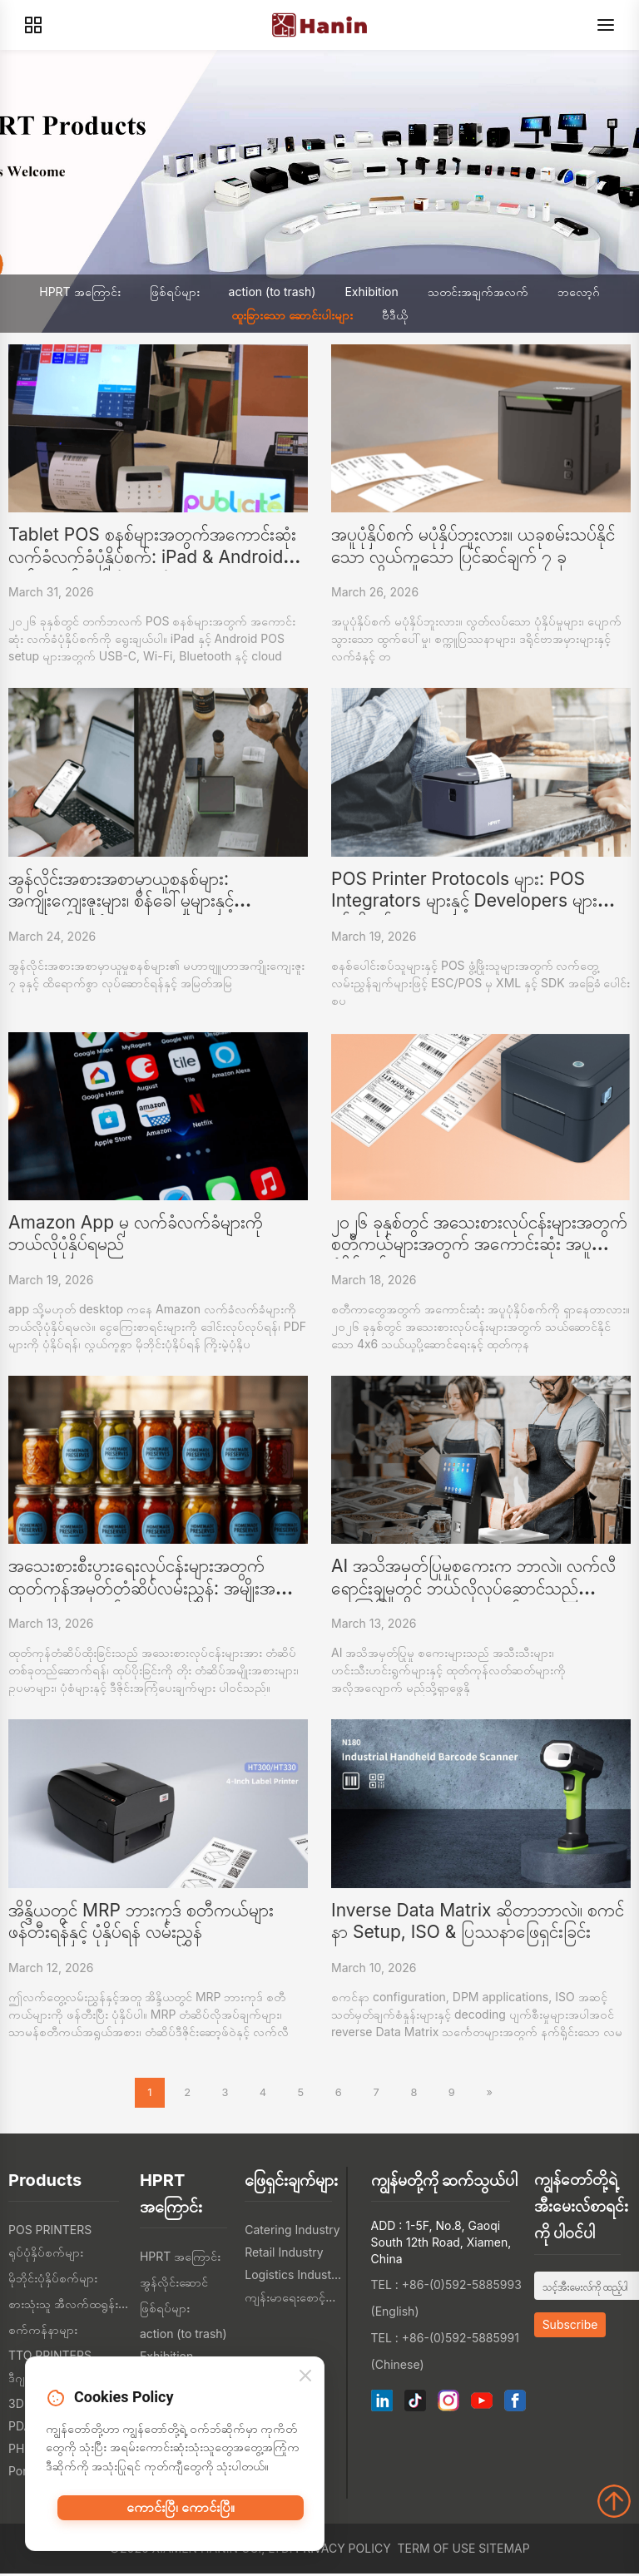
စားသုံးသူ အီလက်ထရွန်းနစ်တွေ (69, 2306)
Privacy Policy (342, 2551)
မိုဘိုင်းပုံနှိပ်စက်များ (52, 2280)
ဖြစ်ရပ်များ (175, 291)
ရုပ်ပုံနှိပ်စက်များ (45, 2254)
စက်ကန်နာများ (42, 2332)
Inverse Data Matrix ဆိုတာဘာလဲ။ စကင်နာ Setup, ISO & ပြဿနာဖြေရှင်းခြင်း (477, 1921)
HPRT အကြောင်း (79, 291)
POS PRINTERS (50, 2232)
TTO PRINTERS (50, 2358)
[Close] (305, 2382)
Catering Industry (292, 2232)
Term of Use (437, 2551)
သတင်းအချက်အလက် (478, 291)
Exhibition (371, 291)
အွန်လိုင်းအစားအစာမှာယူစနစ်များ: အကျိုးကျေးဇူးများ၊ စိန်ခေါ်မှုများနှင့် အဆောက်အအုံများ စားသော (121, 900)
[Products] (33, 25)
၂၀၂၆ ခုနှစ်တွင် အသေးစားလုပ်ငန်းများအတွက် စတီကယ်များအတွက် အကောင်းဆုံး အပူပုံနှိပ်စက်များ (479, 1244)
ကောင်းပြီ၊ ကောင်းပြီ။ (180, 2516)
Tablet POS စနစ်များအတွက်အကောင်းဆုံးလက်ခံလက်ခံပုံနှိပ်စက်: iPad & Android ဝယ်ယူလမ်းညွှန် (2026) (152, 556)
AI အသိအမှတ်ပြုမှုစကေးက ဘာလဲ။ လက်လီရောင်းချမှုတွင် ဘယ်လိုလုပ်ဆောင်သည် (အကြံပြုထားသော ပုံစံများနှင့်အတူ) (473, 1587)
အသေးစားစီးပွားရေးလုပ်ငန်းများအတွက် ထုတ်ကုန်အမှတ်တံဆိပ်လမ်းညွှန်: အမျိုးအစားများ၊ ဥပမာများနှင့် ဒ (153, 1587)
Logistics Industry (293, 2277)
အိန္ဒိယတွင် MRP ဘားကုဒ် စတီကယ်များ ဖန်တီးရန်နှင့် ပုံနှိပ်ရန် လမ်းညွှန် (141, 1921)
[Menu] (606, 25)
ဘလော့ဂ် (578, 291)
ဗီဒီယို (395, 315)
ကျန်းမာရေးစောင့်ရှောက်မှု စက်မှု (293, 2299)
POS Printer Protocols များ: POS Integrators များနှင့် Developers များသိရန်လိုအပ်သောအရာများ (472, 900)
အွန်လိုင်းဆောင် (174, 2284)
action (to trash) (272, 291)
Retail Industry (284, 2254)
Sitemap (503, 2551)
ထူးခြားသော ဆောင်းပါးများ (291, 315)
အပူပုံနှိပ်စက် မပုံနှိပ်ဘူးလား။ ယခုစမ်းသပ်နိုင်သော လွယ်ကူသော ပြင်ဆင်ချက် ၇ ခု (473, 545)
